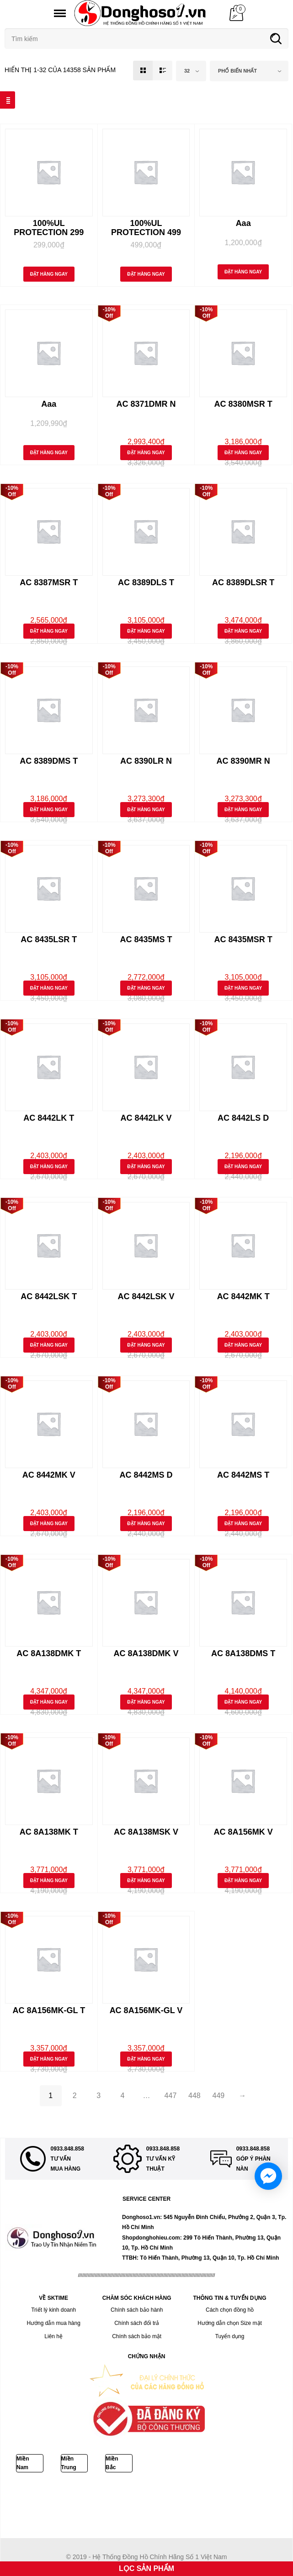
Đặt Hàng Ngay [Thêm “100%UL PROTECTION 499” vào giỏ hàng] (146, 274)
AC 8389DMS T (49, 761)
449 (219, 2095)
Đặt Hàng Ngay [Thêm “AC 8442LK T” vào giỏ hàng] (49, 1166)
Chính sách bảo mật (136, 2336)
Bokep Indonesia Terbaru (35, 2495)
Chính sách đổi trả (136, 2323)
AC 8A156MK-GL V (146, 2010)
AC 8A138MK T (49, 1831)
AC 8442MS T (243, 1474)
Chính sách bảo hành (137, 2310)
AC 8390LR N (146, 761)
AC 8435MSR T (243, 939)
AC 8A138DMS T (243, 1653)
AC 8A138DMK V (145, 1653)
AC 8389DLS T (146, 582)
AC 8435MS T (146, 939)
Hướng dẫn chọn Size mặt (229, 2323)
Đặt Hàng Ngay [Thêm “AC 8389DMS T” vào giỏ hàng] (49, 809)
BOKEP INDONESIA (190, 2506)
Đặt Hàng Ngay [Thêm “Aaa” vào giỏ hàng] (243, 271)
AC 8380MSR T (243, 404)
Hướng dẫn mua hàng (53, 2323)
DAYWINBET (207, 2495)
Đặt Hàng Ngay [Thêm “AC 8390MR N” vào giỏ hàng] (243, 809)
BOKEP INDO (146, 2506)
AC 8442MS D (145, 1474)
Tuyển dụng (230, 2336)
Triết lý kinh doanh (53, 2310)
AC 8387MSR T (49, 582)
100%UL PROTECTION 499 (146, 228)
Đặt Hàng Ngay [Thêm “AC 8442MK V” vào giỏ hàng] (49, 1523)
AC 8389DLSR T (243, 582)
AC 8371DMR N (146, 404)
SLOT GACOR (110, 2506)
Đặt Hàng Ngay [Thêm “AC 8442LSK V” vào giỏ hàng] (146, 1345)
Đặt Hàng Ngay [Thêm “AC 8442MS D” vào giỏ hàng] (146, 1523)
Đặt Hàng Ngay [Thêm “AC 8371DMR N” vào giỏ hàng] (146, 452)
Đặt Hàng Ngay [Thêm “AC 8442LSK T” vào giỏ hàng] (49, 1345)
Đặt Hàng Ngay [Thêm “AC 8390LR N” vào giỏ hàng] (146, 809)
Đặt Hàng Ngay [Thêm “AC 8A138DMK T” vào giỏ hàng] (49, 1702)
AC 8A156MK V (243, 1831)
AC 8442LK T (48, 1118)
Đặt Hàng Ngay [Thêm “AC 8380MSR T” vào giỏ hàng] (243, 452)
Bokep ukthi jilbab (135, 2495)
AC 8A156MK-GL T (48, 2010)
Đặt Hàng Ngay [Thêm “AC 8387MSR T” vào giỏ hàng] (49, 631)
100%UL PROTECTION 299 (49, 228)
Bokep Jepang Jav (90, 2495)
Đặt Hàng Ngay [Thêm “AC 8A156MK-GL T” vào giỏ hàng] (49, 2059)
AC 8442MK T (243, 1296)
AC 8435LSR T (49, 939)
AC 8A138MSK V (146, 1831)
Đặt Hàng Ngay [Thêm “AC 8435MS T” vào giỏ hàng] (146, 988)
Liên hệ (53, 2336)
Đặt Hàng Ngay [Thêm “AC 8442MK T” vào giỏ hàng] (243, 1345)
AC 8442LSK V (145, 1296)
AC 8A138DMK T (48, 1653)
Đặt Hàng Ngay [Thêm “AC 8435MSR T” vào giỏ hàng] (243, 988)
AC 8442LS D (243, 1118)
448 (194, 2095)
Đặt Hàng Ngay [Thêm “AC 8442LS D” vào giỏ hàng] (243, 1166)
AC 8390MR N (243, 761)
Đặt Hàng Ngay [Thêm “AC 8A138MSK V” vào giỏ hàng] (146, 1880)
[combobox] (191, 71)
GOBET (47, 2506)
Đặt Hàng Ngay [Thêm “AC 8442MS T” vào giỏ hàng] (243, 1523)
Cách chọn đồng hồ (230, 2310)
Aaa (243, 223)
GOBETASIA (174, 2495)
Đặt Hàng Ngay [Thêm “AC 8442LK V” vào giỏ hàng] (146, 1166)
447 (171, 2095)
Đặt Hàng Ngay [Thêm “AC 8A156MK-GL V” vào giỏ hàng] (146, 2059)
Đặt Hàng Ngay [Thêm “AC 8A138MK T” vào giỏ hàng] (49, 1880)
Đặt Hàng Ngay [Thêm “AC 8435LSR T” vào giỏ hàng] (49, 988)
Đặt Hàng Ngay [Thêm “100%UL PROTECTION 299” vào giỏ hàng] (49, 274)
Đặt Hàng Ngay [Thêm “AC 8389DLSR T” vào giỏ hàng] (243, 631)
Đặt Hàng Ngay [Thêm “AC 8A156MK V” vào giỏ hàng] (243, 1880)
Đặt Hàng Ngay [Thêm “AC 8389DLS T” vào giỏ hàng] (146, 631)
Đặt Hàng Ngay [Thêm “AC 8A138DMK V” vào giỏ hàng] (146, 1702)
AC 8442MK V (48, 1474)
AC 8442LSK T (49, 1296)
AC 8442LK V (145, 1118)
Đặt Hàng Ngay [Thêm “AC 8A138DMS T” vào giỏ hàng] (243, 1702)
